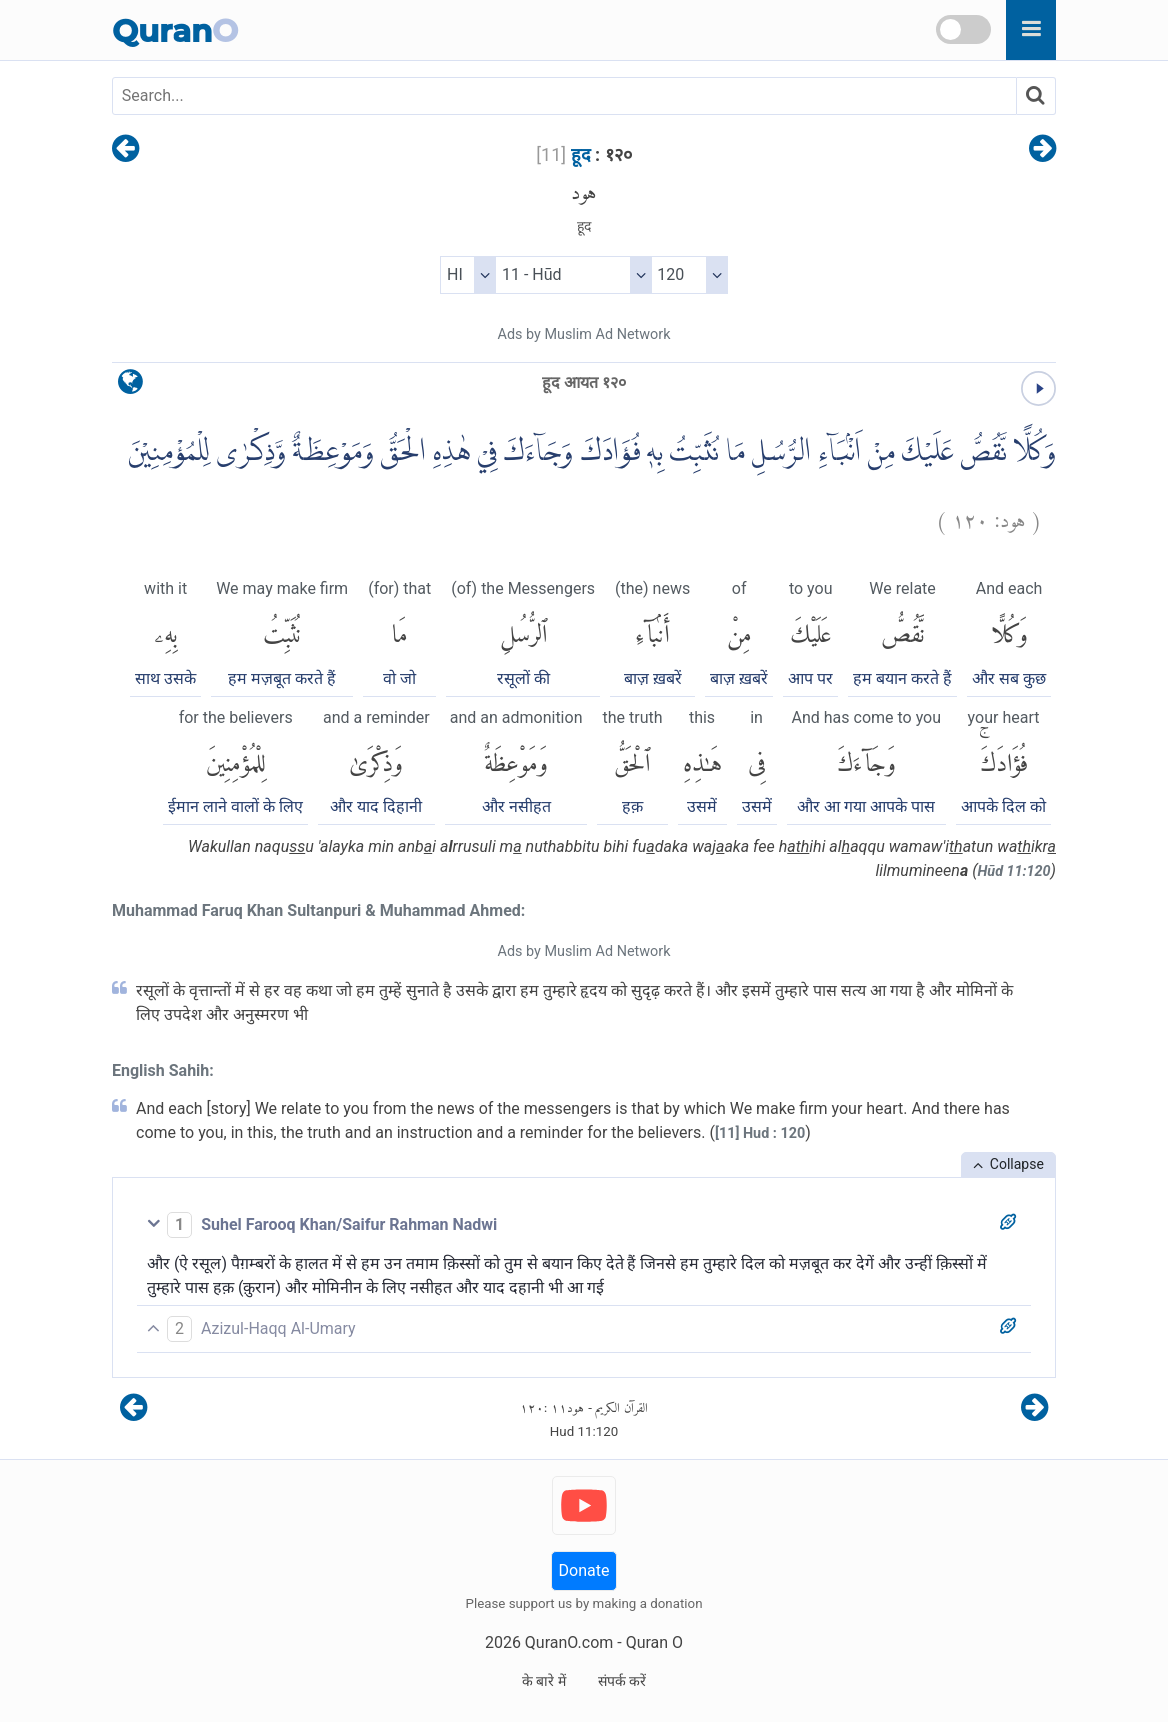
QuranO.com (569, 1642)
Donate (584, 1570)
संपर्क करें (622, 1681)
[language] (130, 386)
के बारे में (544, 1681)
